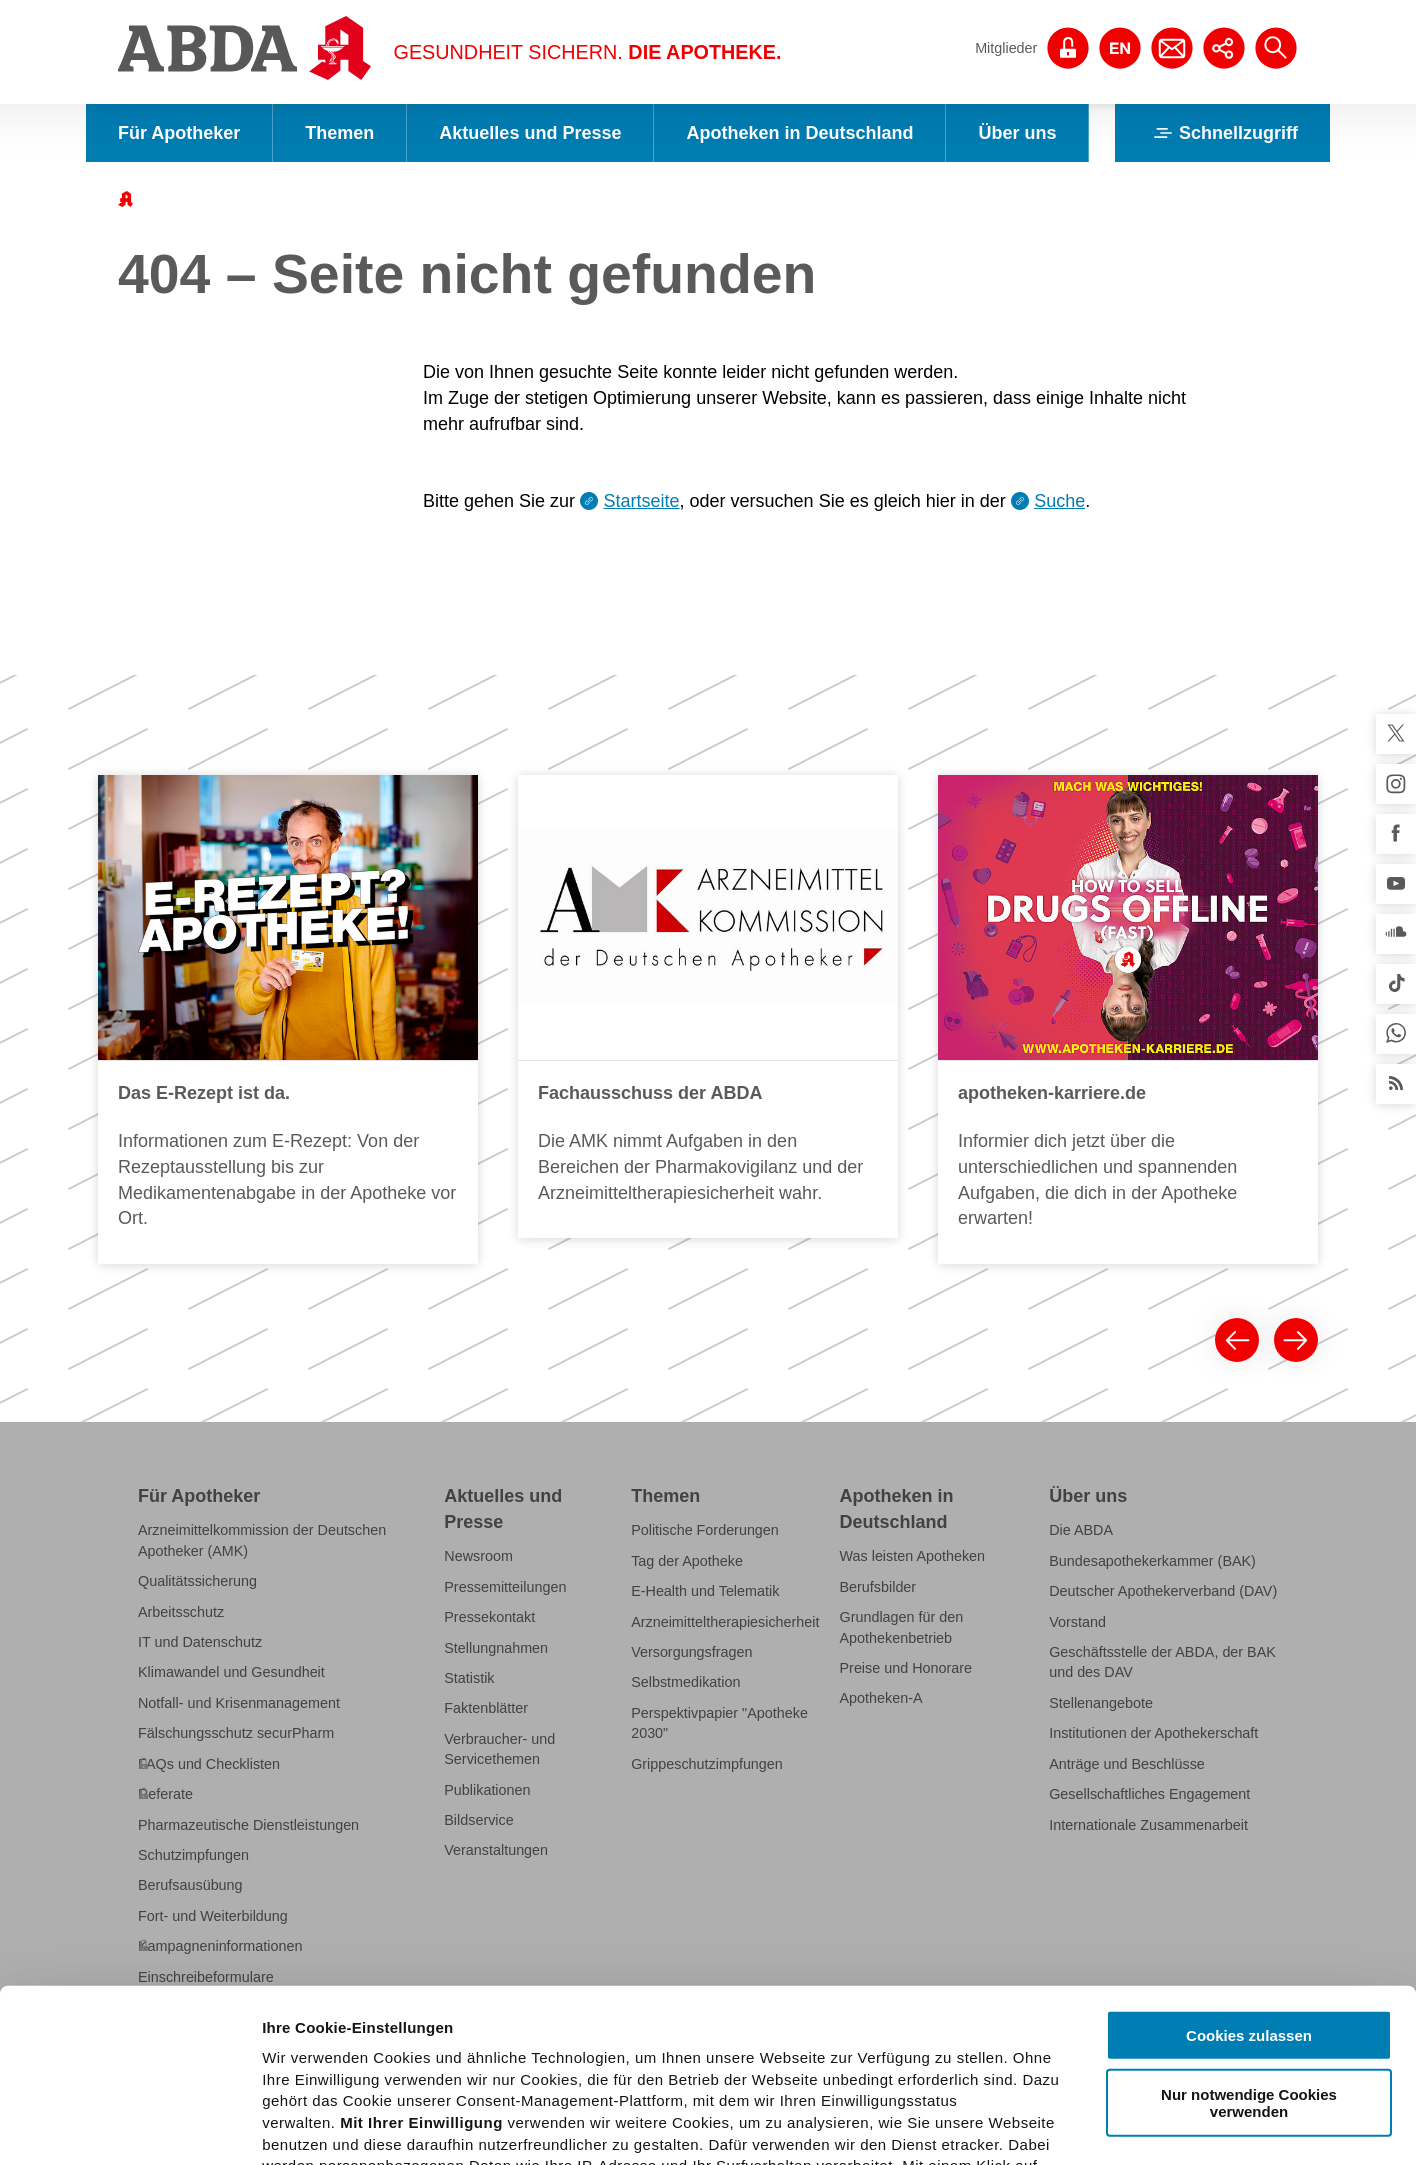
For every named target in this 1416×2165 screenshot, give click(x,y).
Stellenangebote (1101, 1703)
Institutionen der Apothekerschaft (1153, 1733)
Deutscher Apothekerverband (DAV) (1163, 1591)
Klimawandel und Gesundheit (231, 1672)
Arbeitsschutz (181, 1612)
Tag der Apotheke (687, 1561)
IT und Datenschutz (200, 1642)
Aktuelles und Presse (530, 133)
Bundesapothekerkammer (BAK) (1152, 1561)
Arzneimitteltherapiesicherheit (725, 1622)
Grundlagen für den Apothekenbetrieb (902, 1627)
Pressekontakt (489, 1617)
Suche (1059, 501)
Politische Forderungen (705, 1530)
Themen (339, 133)
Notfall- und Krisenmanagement (239, 1703)
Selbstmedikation (685, 1682)
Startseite (642, 501)
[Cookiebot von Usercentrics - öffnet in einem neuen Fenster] (129, 2126)
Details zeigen (1063, 2125)
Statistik (469, 1678)
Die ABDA (1081, 1530)
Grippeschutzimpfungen (707, 1764)
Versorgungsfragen (691, 1652)
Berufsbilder (878, 1587)
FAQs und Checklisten (209, 1764)
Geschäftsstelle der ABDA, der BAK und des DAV (1162, 1662)
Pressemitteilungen (505, 1587)
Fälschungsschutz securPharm (236, 1733)
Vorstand (1077, 1622)
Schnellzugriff (1222, 133)
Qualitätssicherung (197, 1581)
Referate (165, 1794)
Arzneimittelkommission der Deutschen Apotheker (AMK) (262, 1540)
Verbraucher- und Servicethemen (499, 1749)
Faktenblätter (486, 1708)
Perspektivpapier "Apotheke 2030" (719, 1723)
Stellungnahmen (496, 1648)
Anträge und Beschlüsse (1127, 1764)
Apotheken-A (881, 1698)
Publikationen (487, 1790)
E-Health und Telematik (705, 1591)
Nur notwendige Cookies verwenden (1249, 1923)
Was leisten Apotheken (913, 1556)
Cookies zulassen (1249, 1856)
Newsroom (478, 1556)
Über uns (1017, 133)
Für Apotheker (179, 133)
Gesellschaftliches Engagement (1149, 1794)
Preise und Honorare (906, 1668)
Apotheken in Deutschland (799, 133)
